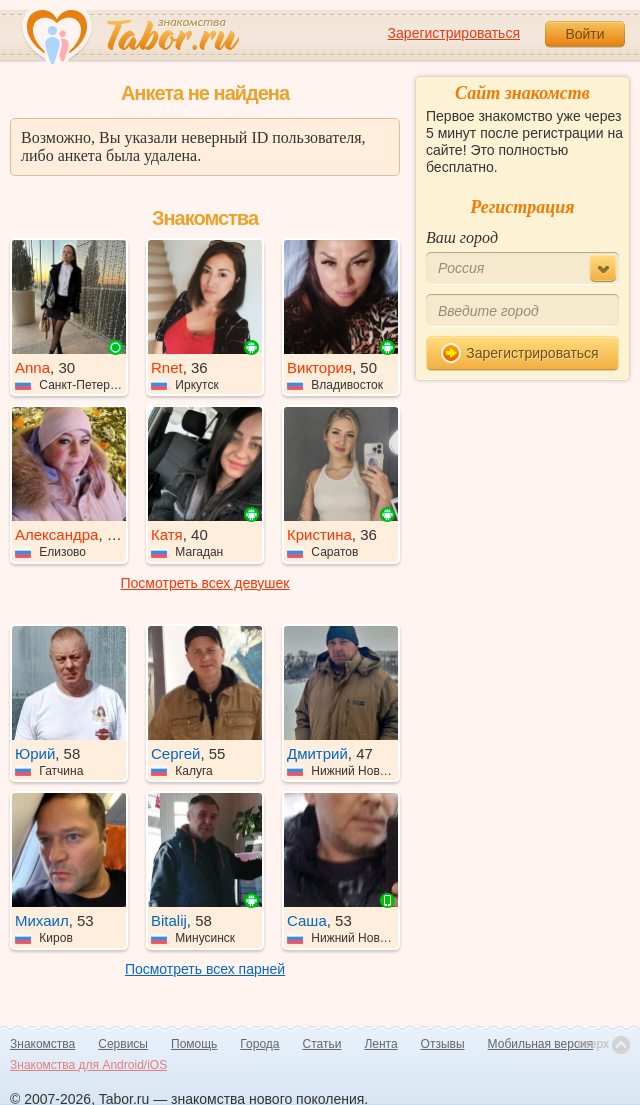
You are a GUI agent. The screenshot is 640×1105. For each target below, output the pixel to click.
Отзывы (443, 1044)
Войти (584, 34)
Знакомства (42, 1044)
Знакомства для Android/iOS (88, 1065)
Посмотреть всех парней (205, 969)
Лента (380, 1044)
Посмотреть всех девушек (205, 583)
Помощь (194, 1044)
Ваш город (462, 237)
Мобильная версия (541, 1044)
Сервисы (123, 1044)
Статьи (322, 1044)
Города (259, 1044)
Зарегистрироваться (454, 33)
